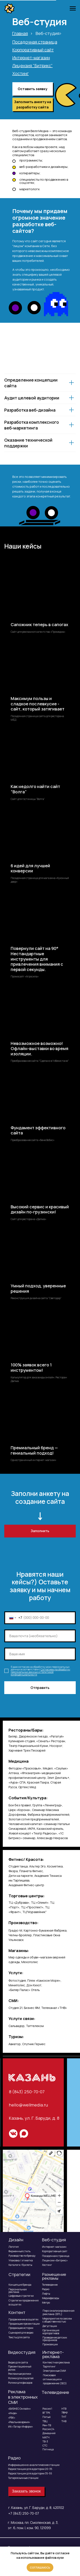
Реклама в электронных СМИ (23, 2397)
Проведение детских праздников (54, 2339)
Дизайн (16, 2240)
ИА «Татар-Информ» (20, 2426)
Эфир (64, 2412)
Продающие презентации (24, 2323)
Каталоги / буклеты (20, 2265)
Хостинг (47, 2265)
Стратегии (19, 2274)
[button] (32, 89)
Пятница (48, 2449)
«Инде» (12, 2413)
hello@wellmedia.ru (28, 2105)
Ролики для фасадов (20, 2382)
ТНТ (63, 2417)
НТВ (63, 2408)
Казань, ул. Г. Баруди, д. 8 (34, 2118)
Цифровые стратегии (21, 2296)
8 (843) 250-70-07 (27, 2092)
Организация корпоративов (50, 2331)
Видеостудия (21, 2352)
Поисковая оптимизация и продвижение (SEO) (55, 2379)
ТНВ (63, 2421)
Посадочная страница (55, 2256)
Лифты (46, 2293)
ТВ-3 (45, 2441)
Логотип (14, 2247)
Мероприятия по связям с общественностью (57, 2320)
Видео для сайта (18, 2362)
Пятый (46, 2417)
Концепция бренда (20, 2284)
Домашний (48, 2433)
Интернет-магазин (54, 2247)
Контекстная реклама (56, 2362)
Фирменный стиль (20, 2251)
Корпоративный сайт (54, 2251)
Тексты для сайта (19, 2337)
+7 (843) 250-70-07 (23, 2513)
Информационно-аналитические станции (34, 2465)
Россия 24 (48, 2429)
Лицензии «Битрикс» (55, 2260)
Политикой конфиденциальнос (32, 1673)
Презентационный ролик (19, 2368)
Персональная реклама (18, 2291)
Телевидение (50, 2284)
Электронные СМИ (54, 2371)
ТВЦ (44, 2421)
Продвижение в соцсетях (23, 2319)
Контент (17, 2312)
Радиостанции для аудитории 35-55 (30, 2473)
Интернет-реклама (53, 2354)
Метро (46, 2302)
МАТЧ (45, 2437)
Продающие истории (21, 2328)
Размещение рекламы (54, 2276)
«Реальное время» (19, 2422)
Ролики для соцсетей (20, 2378)
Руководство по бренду (22, 2256)
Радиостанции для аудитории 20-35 (30, 2469)
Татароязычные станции (23, 2478)
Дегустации (49, 2326)
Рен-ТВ (46, 2425)
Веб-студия (54, 2240)
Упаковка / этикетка (21, 2260)
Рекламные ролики (19, 2374)
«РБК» (11, 2417)
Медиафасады (50, 2298)
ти (35, 1674)
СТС (44, 2445)
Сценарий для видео (21, 2332)
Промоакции (50, 2344)
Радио (45, 2289)
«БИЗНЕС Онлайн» (19, 2408)
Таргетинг (49, 2366)
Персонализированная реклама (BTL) (58, 2312)
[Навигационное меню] (73, 8)
